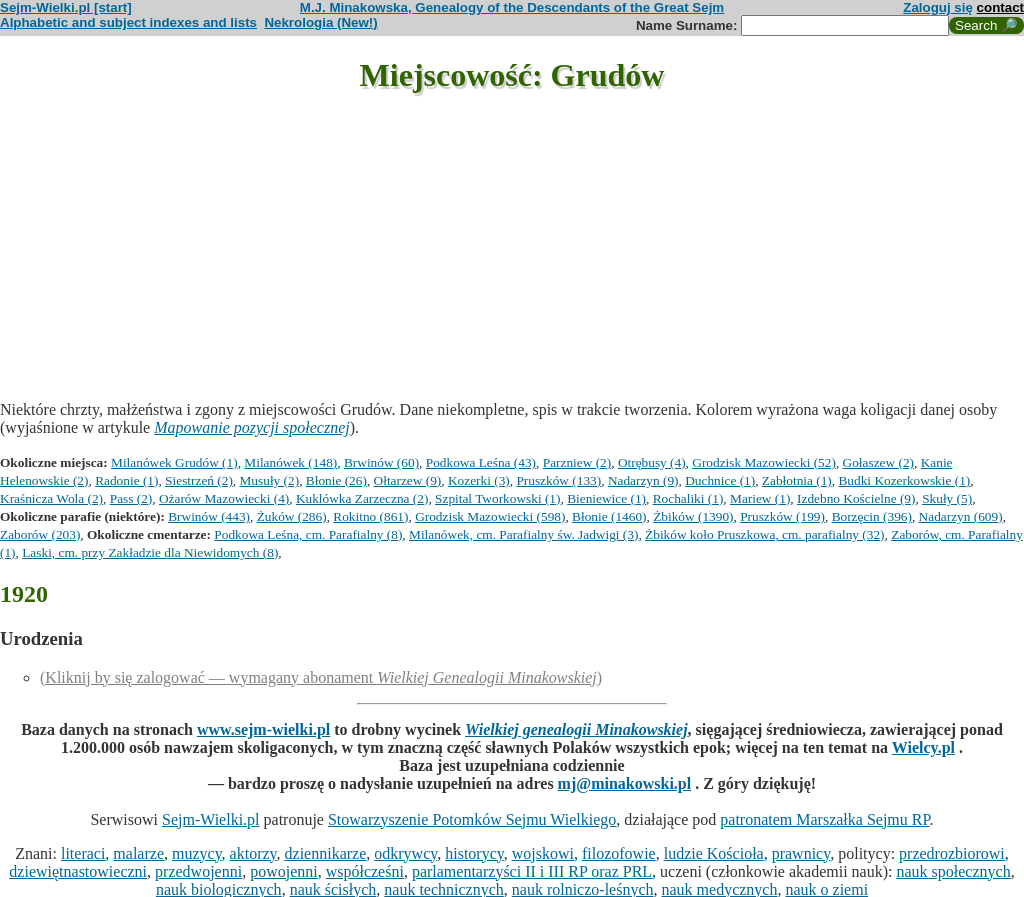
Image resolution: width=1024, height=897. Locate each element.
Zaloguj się (938, 7)
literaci (83, 853)
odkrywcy (405, 853)
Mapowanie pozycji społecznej (252, 427)
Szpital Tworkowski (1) (497, 498)
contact (1000, 7)
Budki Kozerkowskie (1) (904, 480)
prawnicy (801, 853)
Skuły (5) (947, 498)
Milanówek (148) (290, 462)
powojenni (284, 871)
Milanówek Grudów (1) (174, 462)
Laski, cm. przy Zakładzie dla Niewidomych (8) (150, 552)
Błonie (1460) (609, 516)
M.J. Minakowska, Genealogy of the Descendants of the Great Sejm (512, 7)
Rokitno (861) (370, 516)
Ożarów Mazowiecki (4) (224, 498)
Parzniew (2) (577, 462)
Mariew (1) (760, 498)
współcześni (365, 871)
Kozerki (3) (479, 480)
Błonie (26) (336, 480)
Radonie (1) (126, 480)
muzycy (197, 853)
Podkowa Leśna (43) (481, 462)
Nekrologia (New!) (320, 22)
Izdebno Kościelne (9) (856, 498)
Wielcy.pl (923, 747)
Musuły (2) (270, 480)
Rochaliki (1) (688, 498)
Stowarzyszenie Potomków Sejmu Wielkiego (472, 819)
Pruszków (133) (558, 480)
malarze (138, 853)
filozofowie (619, 853)
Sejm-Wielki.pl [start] (66, 7)
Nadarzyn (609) (961, 516)
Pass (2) (131, 498)
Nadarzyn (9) (643, 480)
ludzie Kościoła (714, 853)
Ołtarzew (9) (408, 480)
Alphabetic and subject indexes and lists (128, 22)
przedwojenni (198, 871)
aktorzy (253, 853)
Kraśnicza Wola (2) (51, 498)
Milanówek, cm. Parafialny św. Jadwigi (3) (523, 534)
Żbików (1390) (693, 516)
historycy (474, 853)
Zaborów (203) (40, 534)
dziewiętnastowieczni (78, 871)
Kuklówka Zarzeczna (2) (362, 498)
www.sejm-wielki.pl (263, 729)
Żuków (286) (292, 516)
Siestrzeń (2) (199, 480)
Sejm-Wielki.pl (211, 819)
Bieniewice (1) (606, 498)
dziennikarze (326, 853)
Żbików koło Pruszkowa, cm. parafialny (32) (764, 534)
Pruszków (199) (782, 516)
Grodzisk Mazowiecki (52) (764, 462)
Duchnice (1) (720, 480)
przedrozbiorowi (952, 853)
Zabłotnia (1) (797, 480)
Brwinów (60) (381, 462)
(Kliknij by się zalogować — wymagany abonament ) (321, 677)
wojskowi (543, 853)
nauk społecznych (953, 871)
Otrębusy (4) (652, 462)
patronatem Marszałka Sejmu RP (824, 819)
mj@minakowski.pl (625, 783)
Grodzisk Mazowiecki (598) (490, 516)
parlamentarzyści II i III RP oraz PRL (532, 871)
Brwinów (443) (209, 516)
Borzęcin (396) (872, 516)
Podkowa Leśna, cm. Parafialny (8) (308, 534)
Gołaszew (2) (878, 462)
